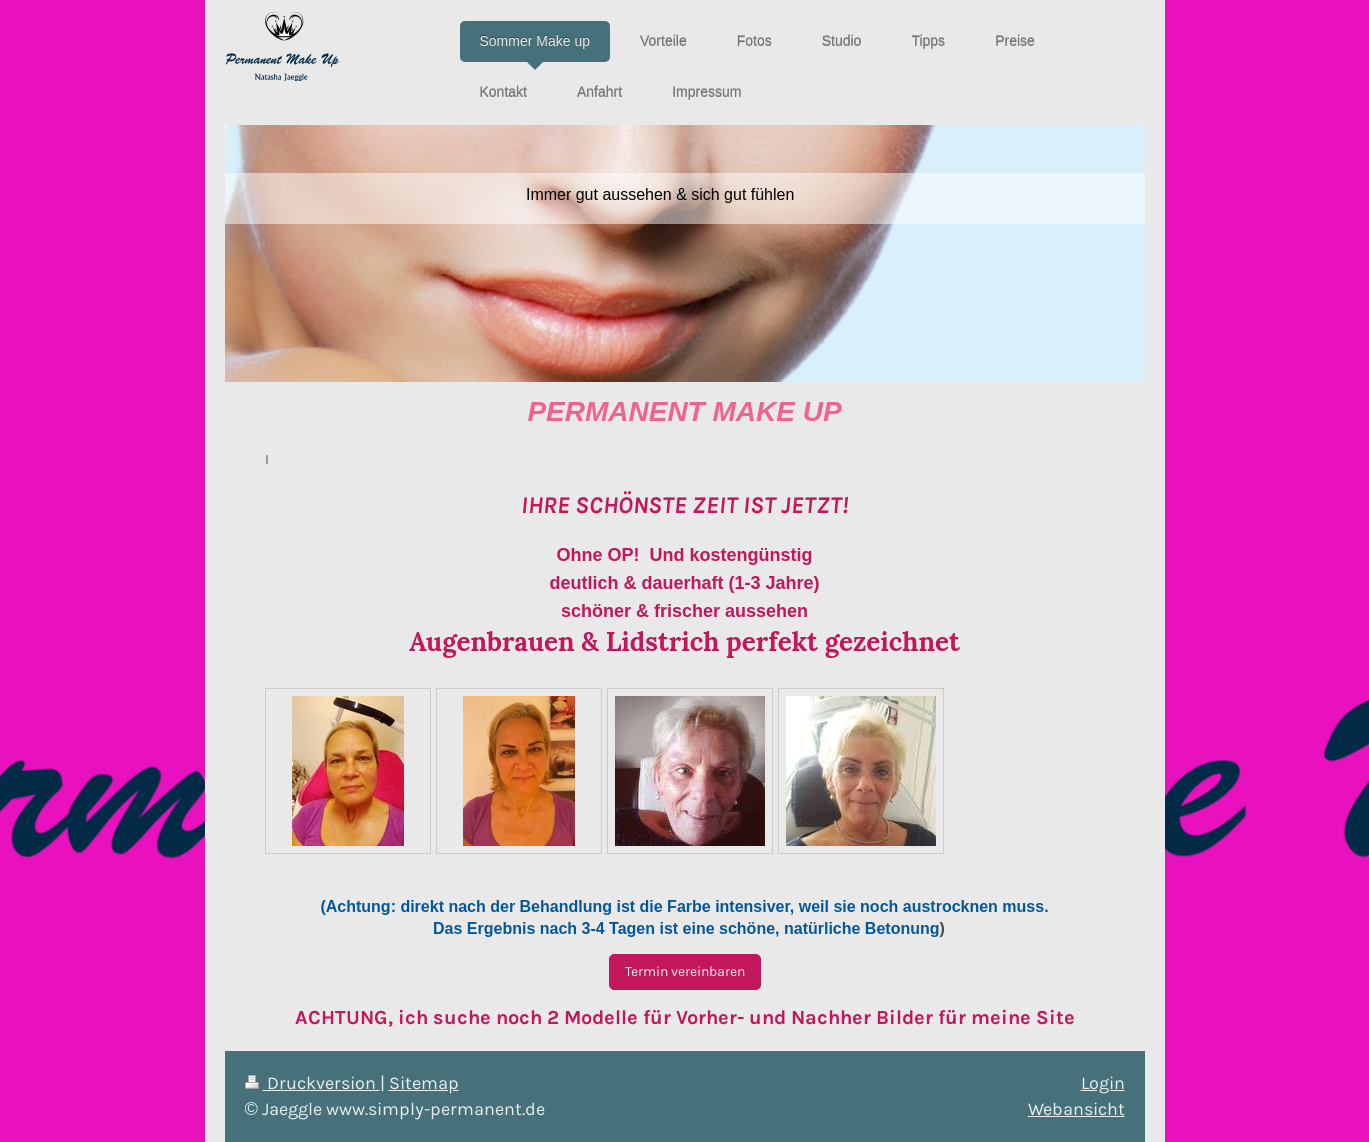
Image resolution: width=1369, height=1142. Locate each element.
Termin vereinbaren (685, 971)
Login (1103, 1083)
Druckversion (312, 1083)
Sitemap (424, 1083)
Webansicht (1076, 1109)
